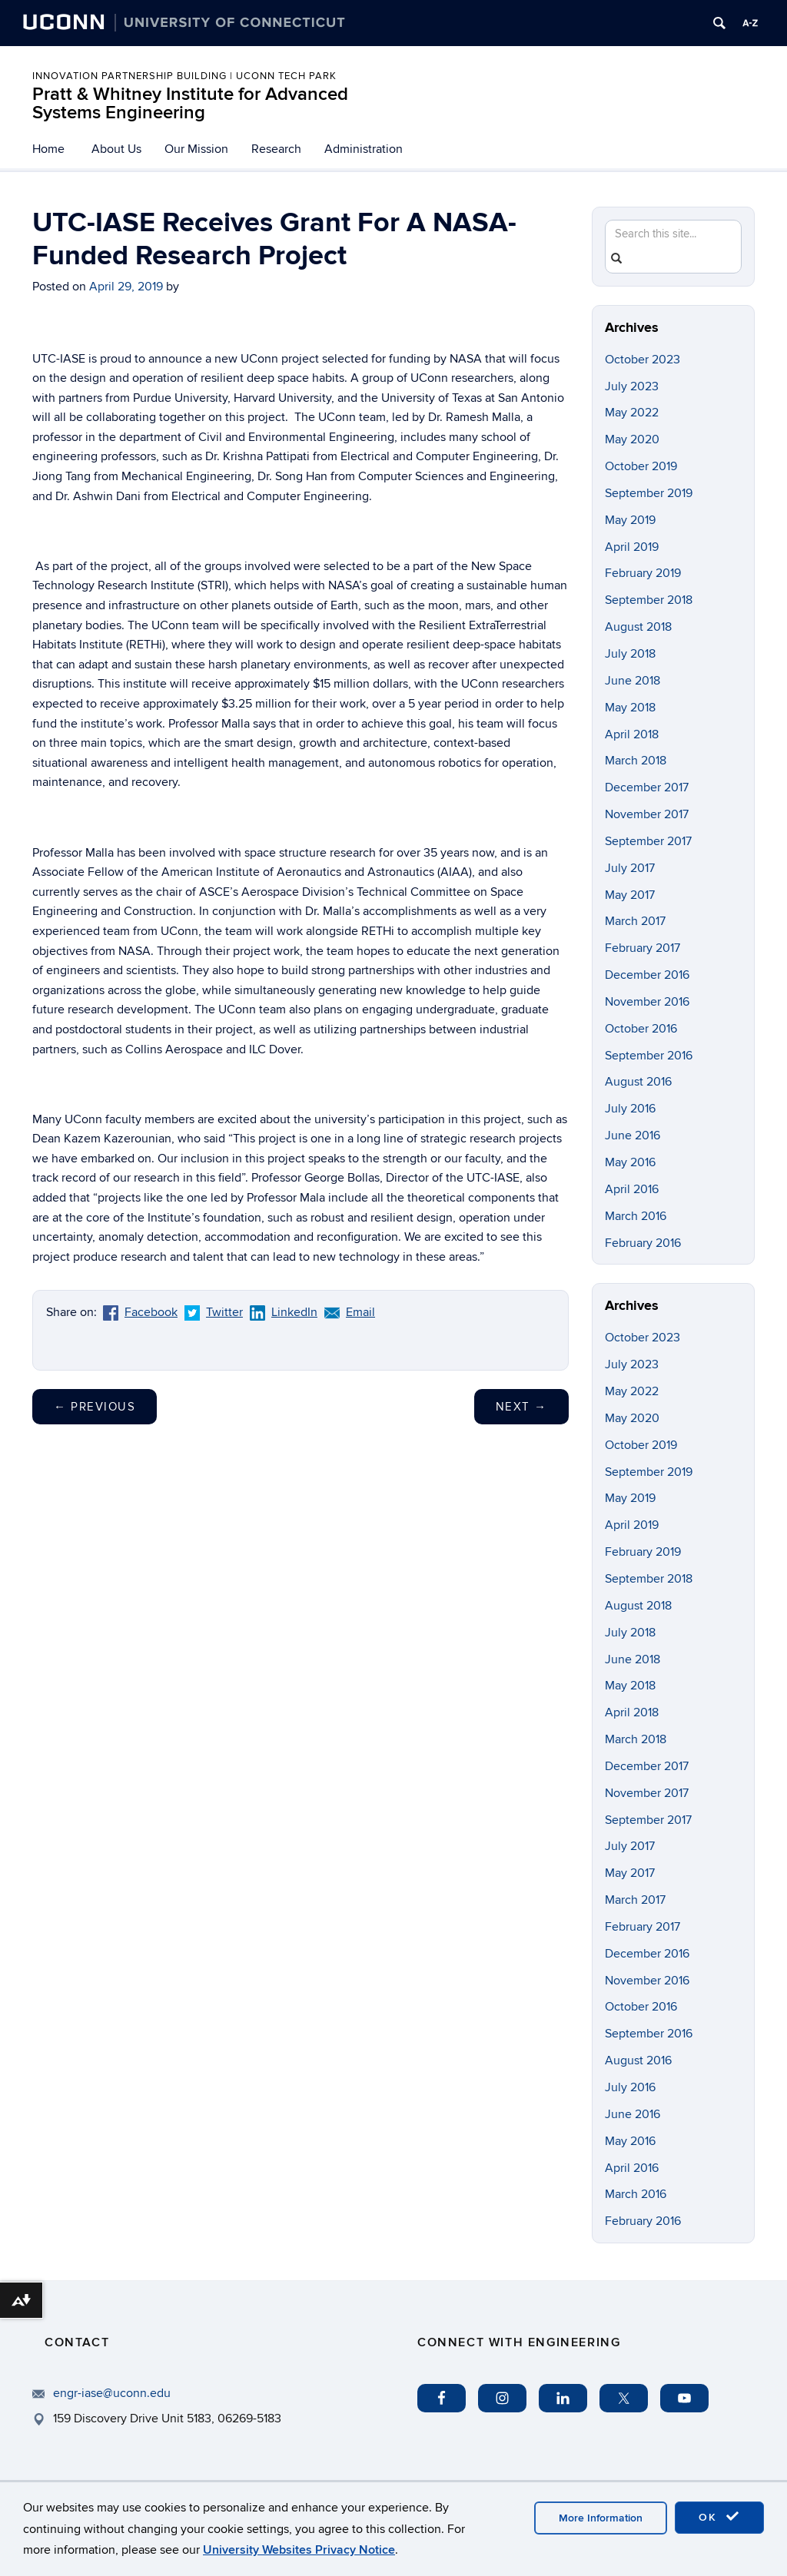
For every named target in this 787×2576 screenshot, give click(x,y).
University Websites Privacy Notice (299, 2550)
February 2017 (642, 948)
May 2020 (632, 439)
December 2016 (647, 975)
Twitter (213, 1312)
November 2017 (647, 814)
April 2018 (632, 734)
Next (521, 1407)
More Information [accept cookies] (601, 2518)
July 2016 (630, 1108)
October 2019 (641, 466)
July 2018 (630, 653)
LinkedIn (283, 1312)
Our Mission (196, 149)
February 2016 (643, 1243)
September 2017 (648, 841)
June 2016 (632, 1135)
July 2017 (630, 868)
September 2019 (648, 493)
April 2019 (632, 547)
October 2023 (642, 359)
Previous (94, 1407)
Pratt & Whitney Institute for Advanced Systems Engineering (190, 103)
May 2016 (630, 1162)
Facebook (140, 1312)
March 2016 (635, 1216)
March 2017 (635, 921)
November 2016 (647, 1002)
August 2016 (638, 1081)
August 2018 (638, 627)
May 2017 (630, 895)
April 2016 (632, 1189)
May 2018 (630, 707)
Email (349, 1312)
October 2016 (641, 1028)
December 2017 (647, 787)
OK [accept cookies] (719, 2517)
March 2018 (635, 760)
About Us (116, 149)
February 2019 (643, 573)
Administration (363, 149)
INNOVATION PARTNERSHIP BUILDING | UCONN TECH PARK (184, 76)
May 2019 (630, 520)
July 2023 (632, 386)
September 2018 (648, 600)
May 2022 (632, 412)
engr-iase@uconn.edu (112, 2393)
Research (276, 149)
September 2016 (648, 1055)
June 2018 (632, 680)
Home (48, 149)
